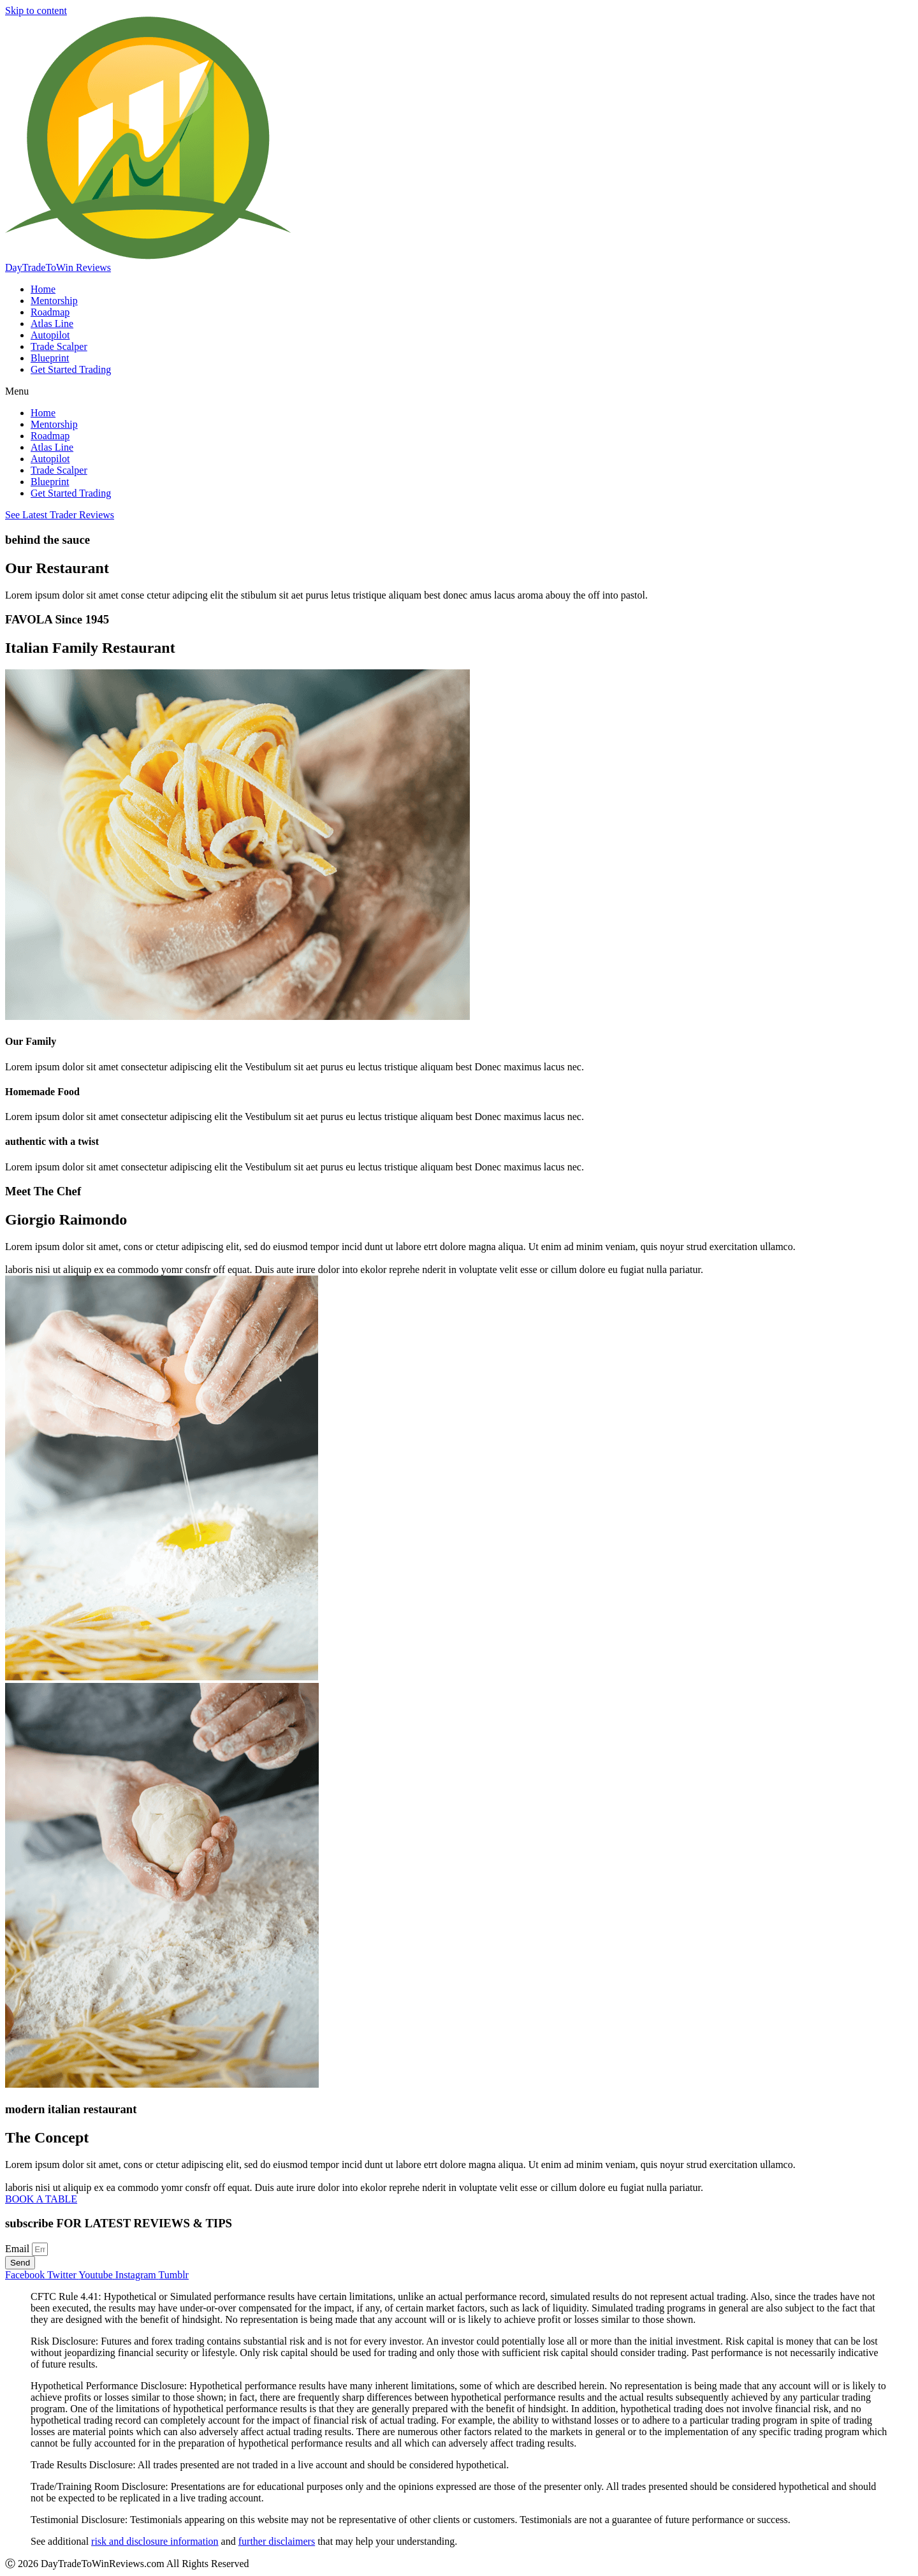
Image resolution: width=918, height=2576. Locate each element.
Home (43, 289)
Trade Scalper (59, 346)
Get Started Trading (71, 369)
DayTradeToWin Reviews (58, 267)
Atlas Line (52, 323)
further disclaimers (276, 2541)
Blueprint (50, 358)
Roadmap (50, 312)
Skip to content (36, 10)
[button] (459, 391)
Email (18, 2248)
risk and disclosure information (155, 2541)
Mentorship (54, 300)
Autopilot (50, 335)
